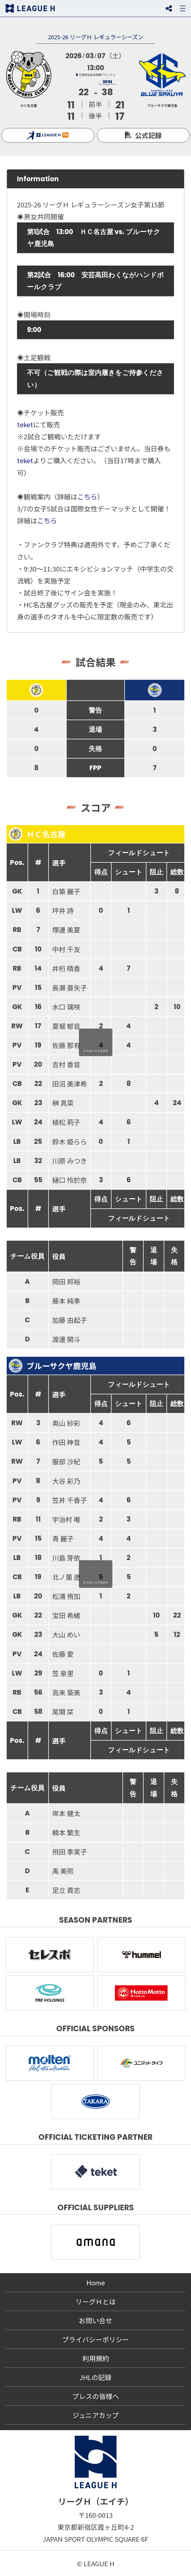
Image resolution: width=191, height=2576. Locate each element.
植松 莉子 (66, 1122)
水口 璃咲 (66, 1007)
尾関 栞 (63, 1711)
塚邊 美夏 (66, 929)
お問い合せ (95, 2320)
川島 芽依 (66, 1557)
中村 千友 (66, 949)
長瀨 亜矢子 (69, 987)
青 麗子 (63, 1538)
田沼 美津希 (69, 1083)
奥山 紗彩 (66, 1423)
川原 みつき (69, 1161)
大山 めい (66, 1634)
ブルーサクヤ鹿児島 (52, 1366)
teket (25, 424)
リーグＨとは (96, 2301)
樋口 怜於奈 (69, 1180)
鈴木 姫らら (69, 1141)
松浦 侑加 (66, 1596)
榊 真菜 (63, 1103)
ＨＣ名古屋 (37, 834)
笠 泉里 (63, 1673)
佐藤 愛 (63, 1654)
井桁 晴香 (66, 968)
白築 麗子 (66, 891)
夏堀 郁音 (66, 1026)
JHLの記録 (95, 2377)
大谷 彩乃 (66, 1481)
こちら (87, 496)
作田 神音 (66, 1442)
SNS (168, 8)
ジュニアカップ (95, 2415)
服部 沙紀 (66, 1461)
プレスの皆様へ (95, 2396)
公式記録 (148, 135)
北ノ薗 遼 (66, 1577)
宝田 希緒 (66, 1615)
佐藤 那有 (66, 1045)
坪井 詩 (63, 910)
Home (95, 2282)
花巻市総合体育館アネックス (97, 75)
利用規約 (95, 2358)
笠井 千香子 (69, 1500)
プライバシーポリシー (95, 2339)
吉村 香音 (66, 1064)
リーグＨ (30, 8)
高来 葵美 (66, 1692)
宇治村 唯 (66, 1519)
